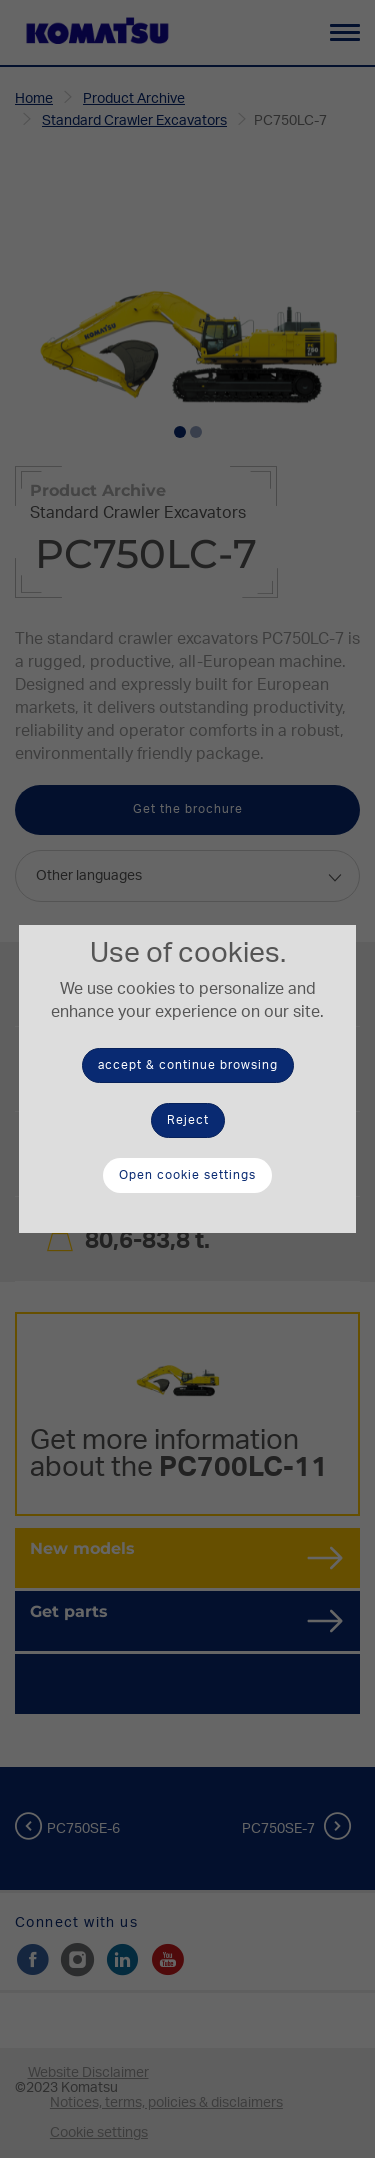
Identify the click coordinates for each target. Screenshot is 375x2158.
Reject (188, 1120)
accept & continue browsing (188, 1065)
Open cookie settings (187, 1175)
